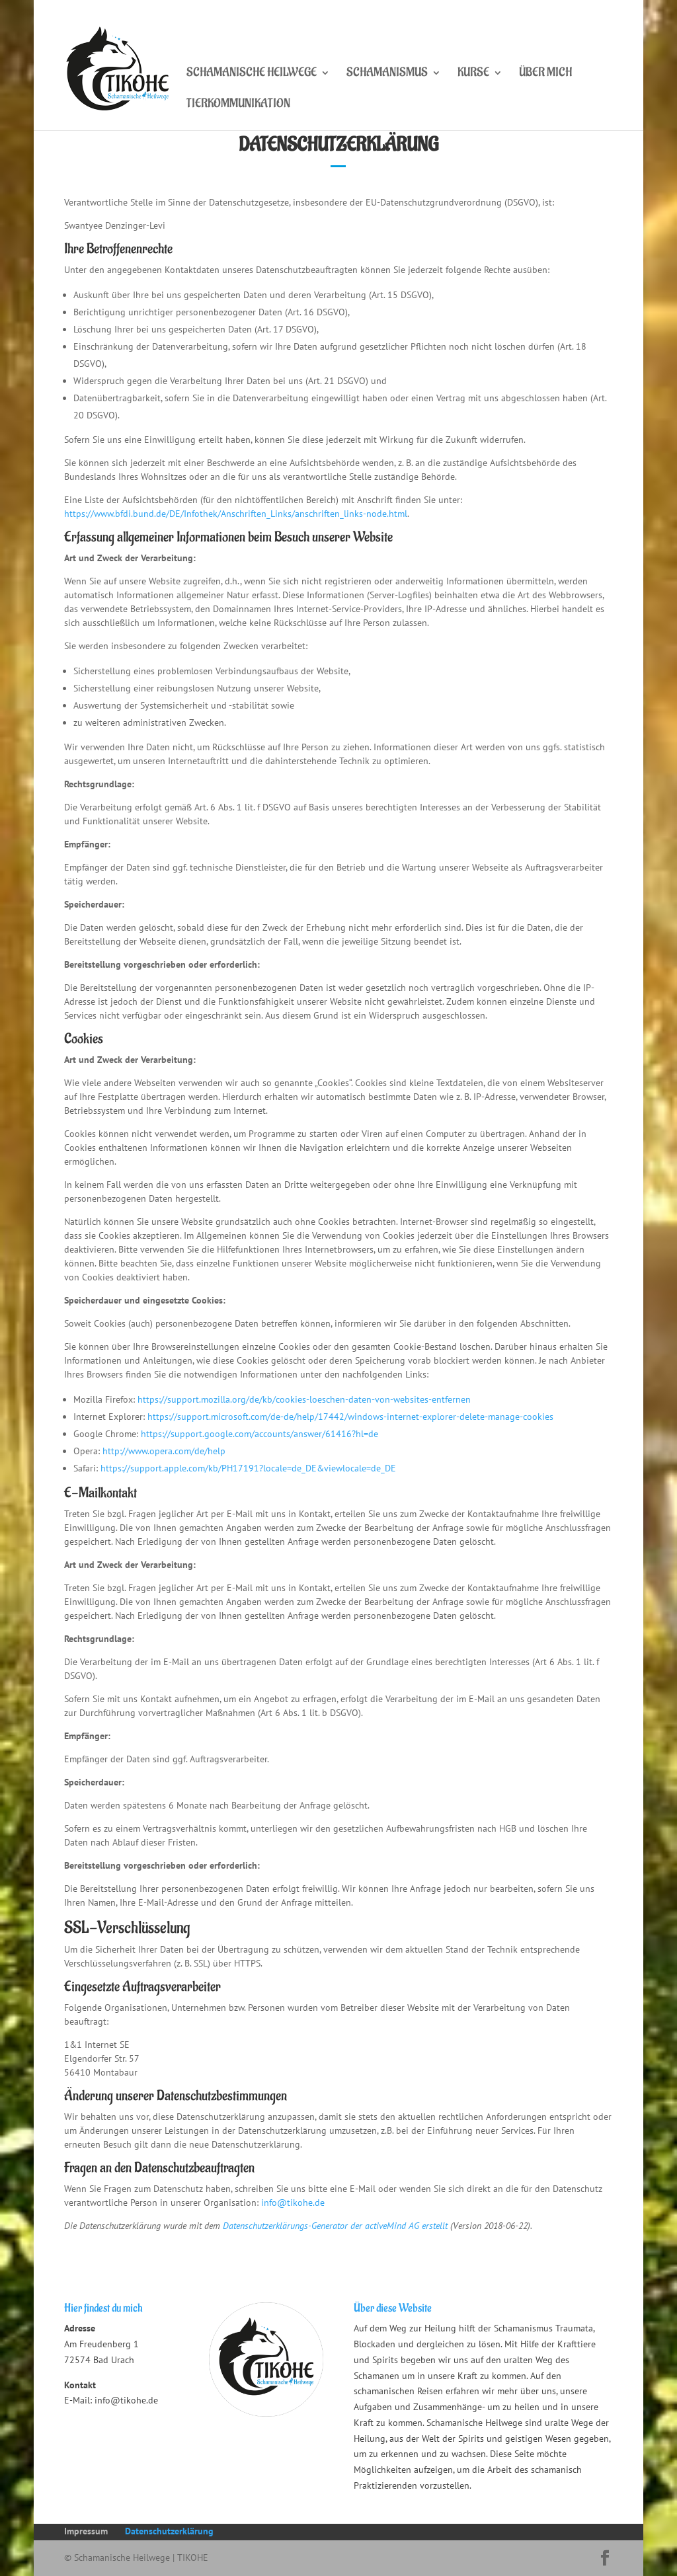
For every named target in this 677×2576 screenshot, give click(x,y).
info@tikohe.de (293, 2202)
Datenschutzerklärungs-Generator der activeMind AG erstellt (335, 2226)
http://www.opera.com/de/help (163, 1451)
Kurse (473, 74)
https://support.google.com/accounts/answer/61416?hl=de (259, 1434)
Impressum (86, 2531)
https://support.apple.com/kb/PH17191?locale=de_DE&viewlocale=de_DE (248, 1468)
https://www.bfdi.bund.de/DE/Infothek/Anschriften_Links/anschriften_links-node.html (235, 514)
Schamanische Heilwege (251, 74)
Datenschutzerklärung (169, 2531)
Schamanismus (387, 74)
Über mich (545, 74)
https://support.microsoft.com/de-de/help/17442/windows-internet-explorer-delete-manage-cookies (350, 1417)
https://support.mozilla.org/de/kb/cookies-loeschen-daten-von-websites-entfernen (304, 1399)
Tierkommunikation (238, 105)
